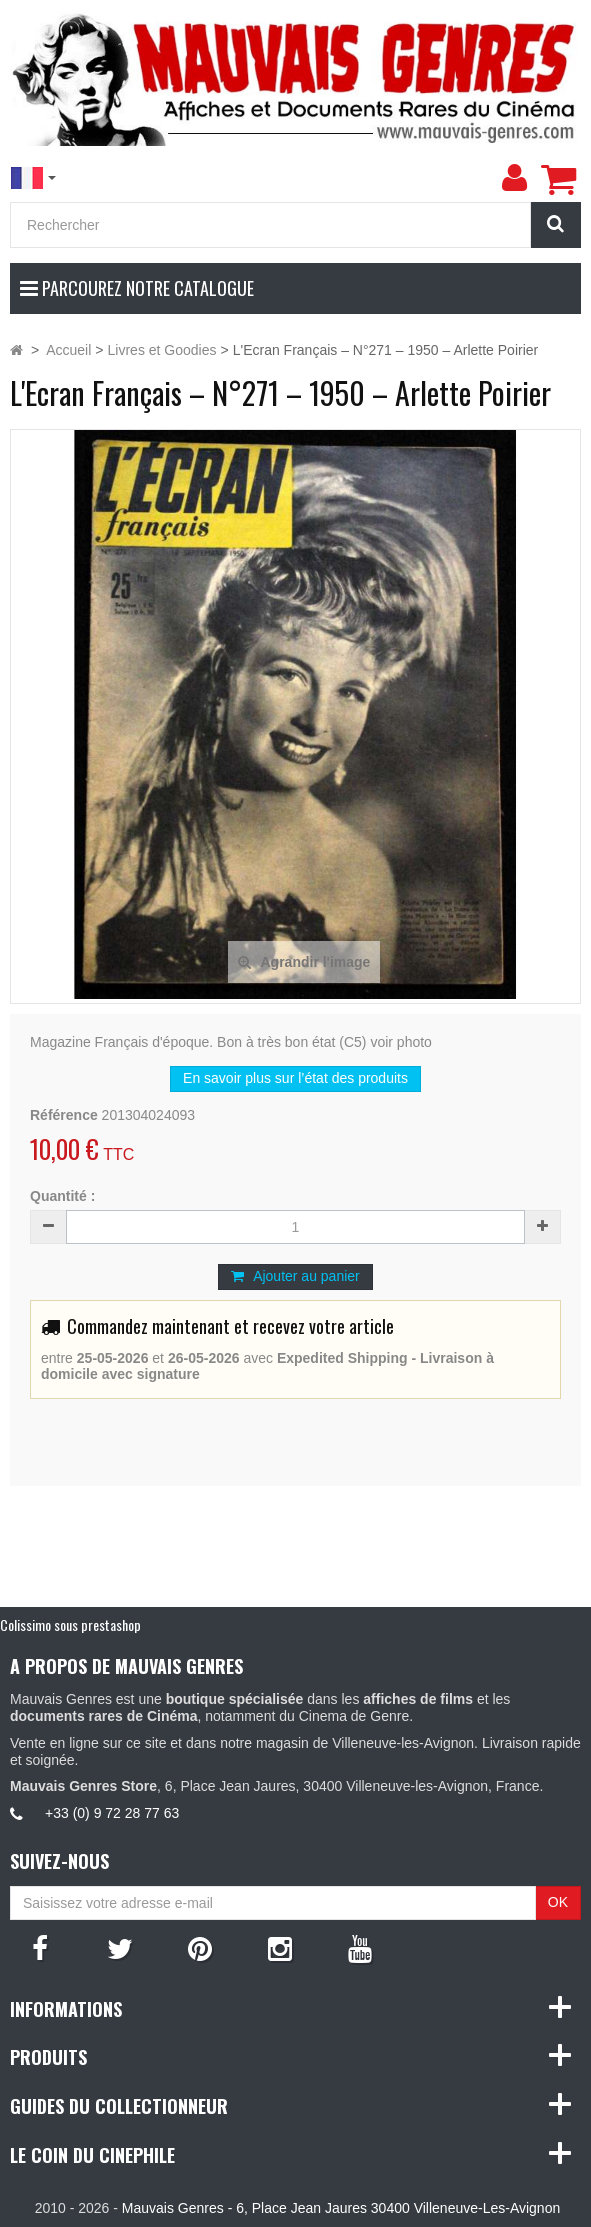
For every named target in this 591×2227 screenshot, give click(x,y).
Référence (64, 1115)
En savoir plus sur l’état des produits (295, 1078)
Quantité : (62, 1196)
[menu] (514, 178)
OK (558, 1902)
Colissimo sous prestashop (70, 1624)
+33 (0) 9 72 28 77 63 (112, 1813)
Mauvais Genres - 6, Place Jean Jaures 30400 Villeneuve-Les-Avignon (341, 2208)
